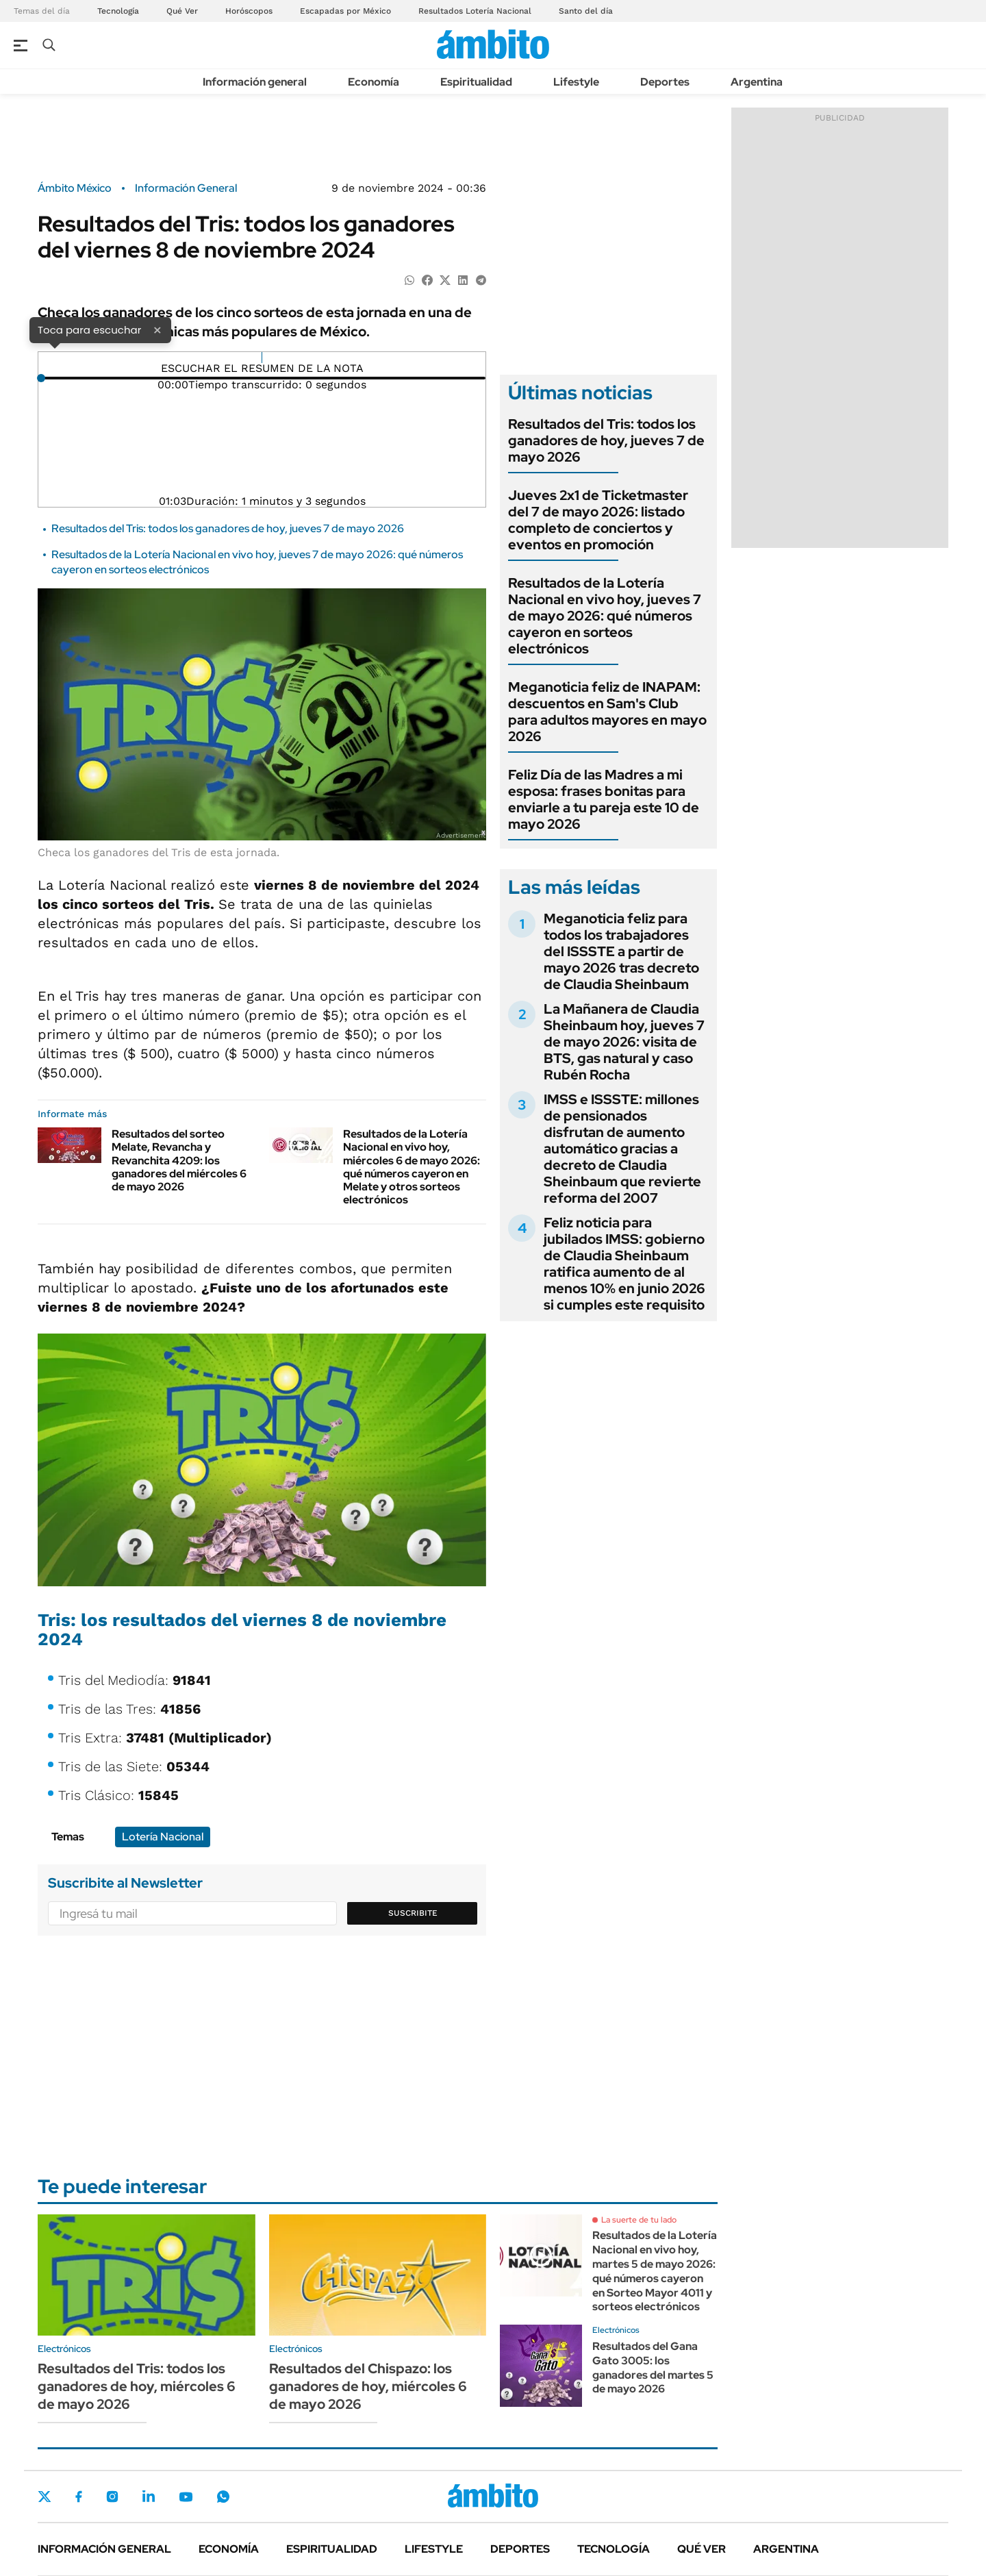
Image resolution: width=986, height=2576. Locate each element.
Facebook (78, 2496)
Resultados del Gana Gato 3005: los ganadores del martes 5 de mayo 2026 (652, 2367)
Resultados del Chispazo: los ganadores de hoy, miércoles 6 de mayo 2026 (368, 2386)
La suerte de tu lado (639, 2219)
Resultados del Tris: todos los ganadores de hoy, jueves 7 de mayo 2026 (227, 528)
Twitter (44, 2496)
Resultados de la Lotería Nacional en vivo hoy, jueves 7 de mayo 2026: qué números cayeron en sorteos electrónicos (604, 616)
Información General (186, 188)
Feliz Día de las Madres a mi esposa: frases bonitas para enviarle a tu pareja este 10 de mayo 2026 (603, 799)
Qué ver (701, 2549)
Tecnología (118, 11)
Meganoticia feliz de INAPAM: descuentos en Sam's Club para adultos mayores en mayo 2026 (607, 711)
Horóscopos (249, 11)
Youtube (185, 2497)
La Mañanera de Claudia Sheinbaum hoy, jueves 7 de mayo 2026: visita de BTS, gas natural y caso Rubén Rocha (624, 1042)
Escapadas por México (345, 11)
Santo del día (586, 11)
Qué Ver (182, 11)
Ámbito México (75, 188)
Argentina (757, 82)
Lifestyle (576, 82)
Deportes (665, 82)
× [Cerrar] (157, 329)
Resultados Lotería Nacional (474, 11)
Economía (373, 82)
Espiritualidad (476, 82)
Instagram (112, 2496)
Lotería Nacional (162, 1836)
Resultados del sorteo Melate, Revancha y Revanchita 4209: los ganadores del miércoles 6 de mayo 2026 (179, 1160)
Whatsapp (223, 2496)
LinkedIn (148, 2496)
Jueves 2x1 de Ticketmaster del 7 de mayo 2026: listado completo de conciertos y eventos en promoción (598, 519)
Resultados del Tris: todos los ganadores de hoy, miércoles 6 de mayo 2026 (137, 2386)
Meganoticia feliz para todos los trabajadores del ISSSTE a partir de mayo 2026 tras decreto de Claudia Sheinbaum (621, 951)
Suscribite (413, 1913)
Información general (255, 82)
